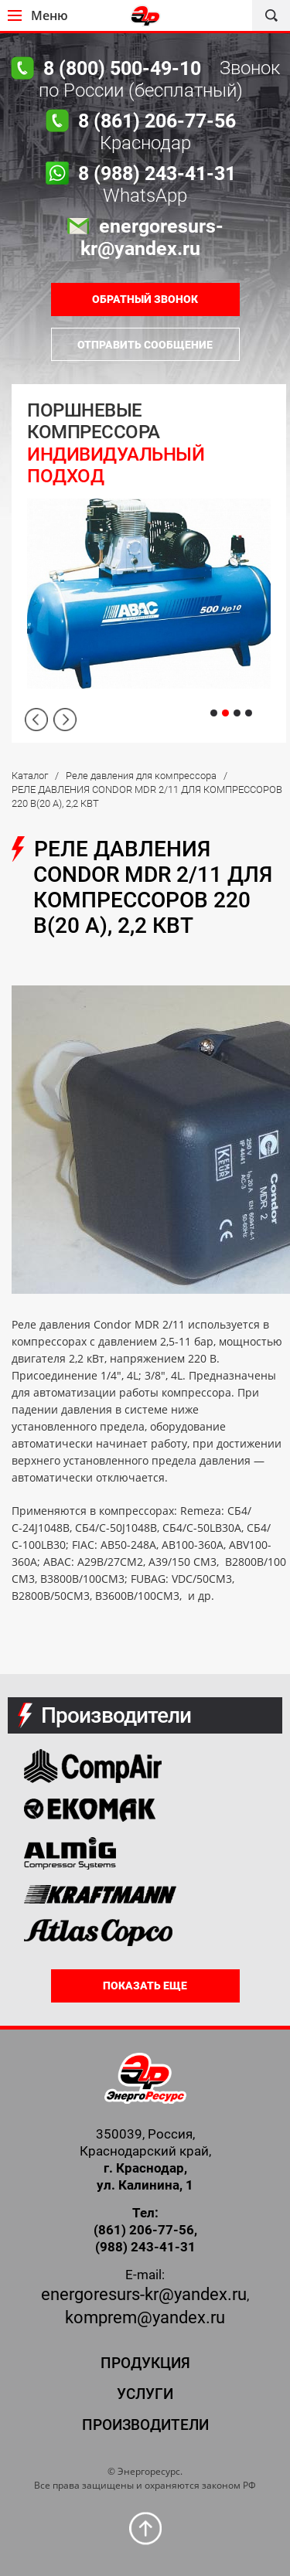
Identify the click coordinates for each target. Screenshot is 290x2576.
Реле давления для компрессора (141, 775)
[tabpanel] (149, 563)
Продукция (145, 2363)
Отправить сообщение (145, 345)
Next (65, 719)
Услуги (145, 2394)
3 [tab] (237, 713)
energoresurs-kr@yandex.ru (144, 2294)
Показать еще (145, 1985)
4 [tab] (248, 713)
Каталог (30, 775)
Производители (145, 2425)
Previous (36, 719)
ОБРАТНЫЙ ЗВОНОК (145, 299)
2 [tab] (225, 713)
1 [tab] (213, 713)
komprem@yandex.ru (145, 2317)
